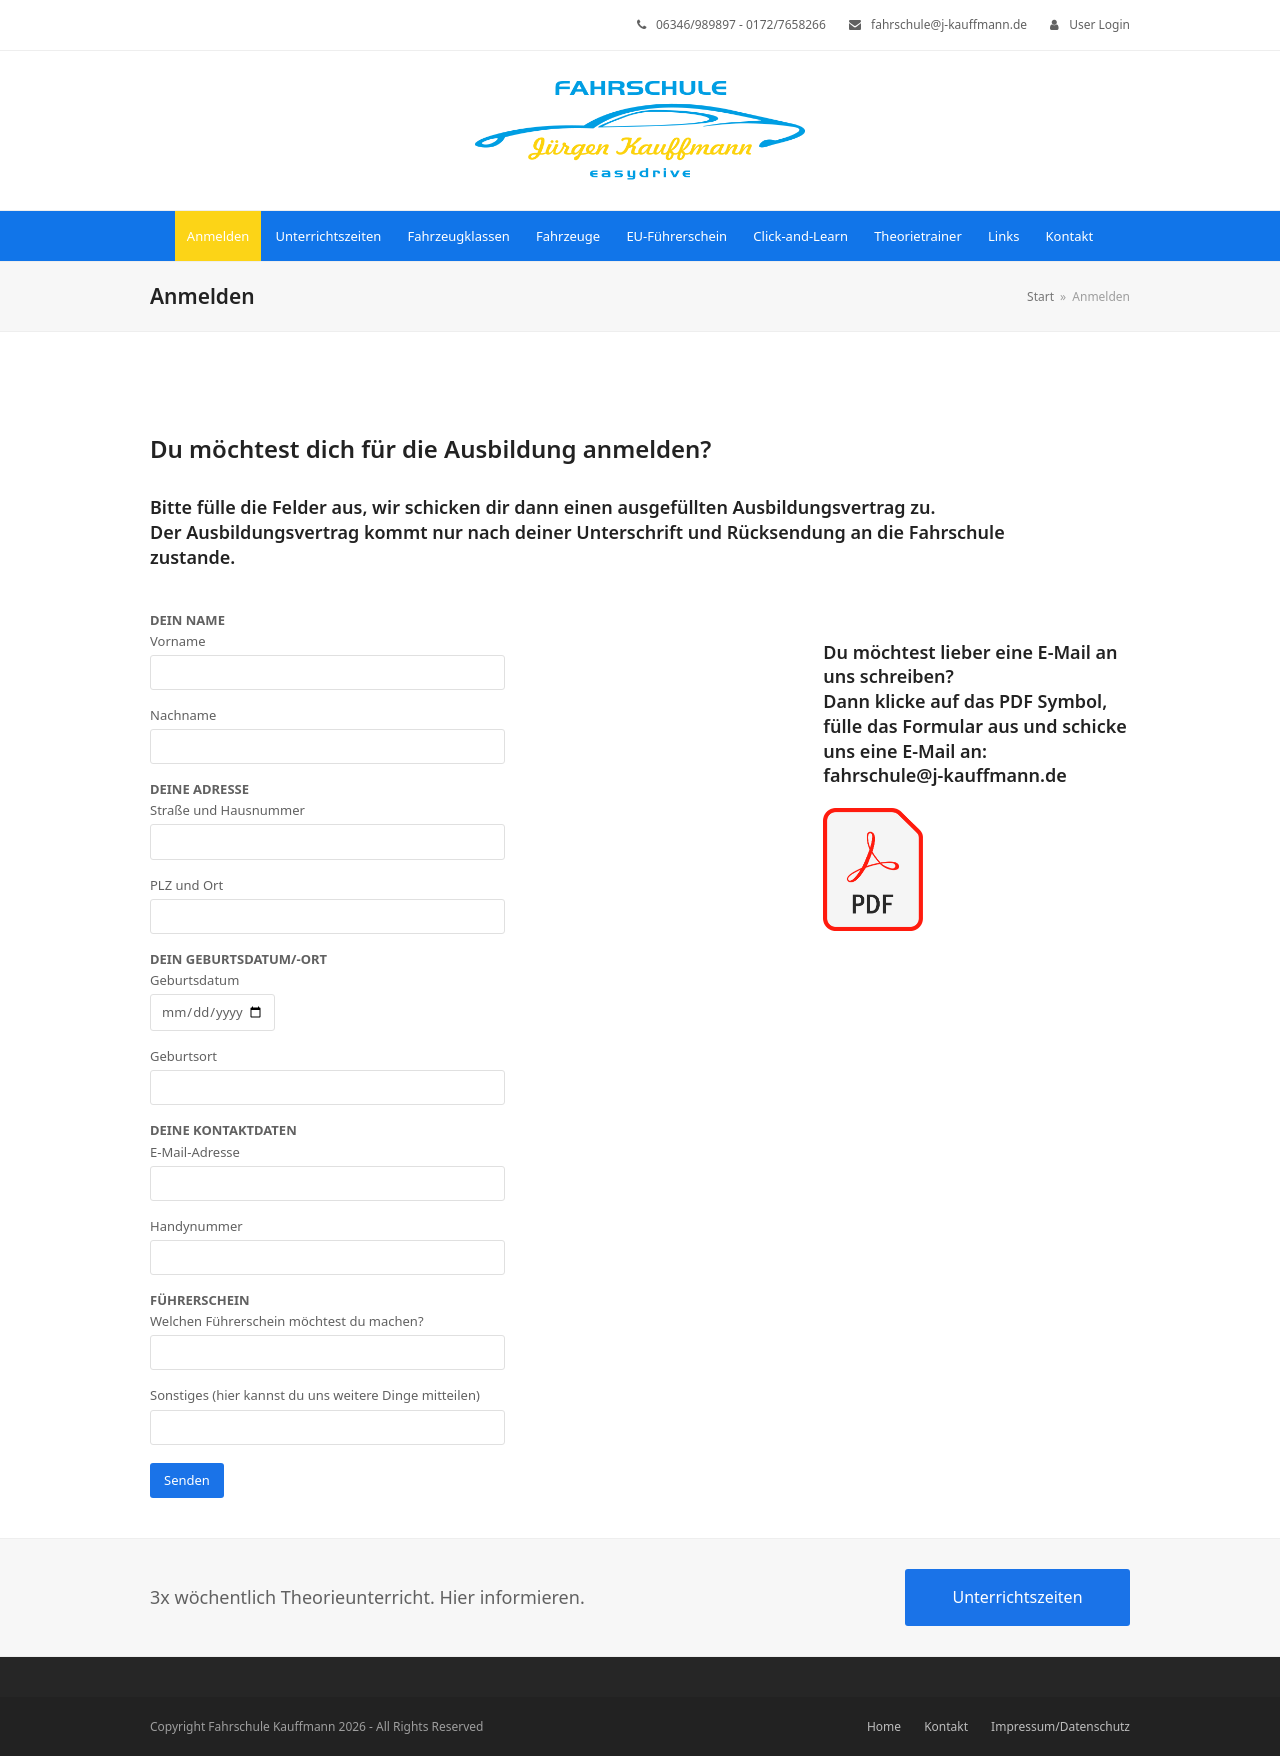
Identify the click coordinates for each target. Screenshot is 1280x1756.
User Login (1099, 24)
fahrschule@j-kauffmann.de (945, 775)
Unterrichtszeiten (1017, 1597)
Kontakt (946, 1726)
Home (884, 1726)
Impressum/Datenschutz (1060, 1726)
